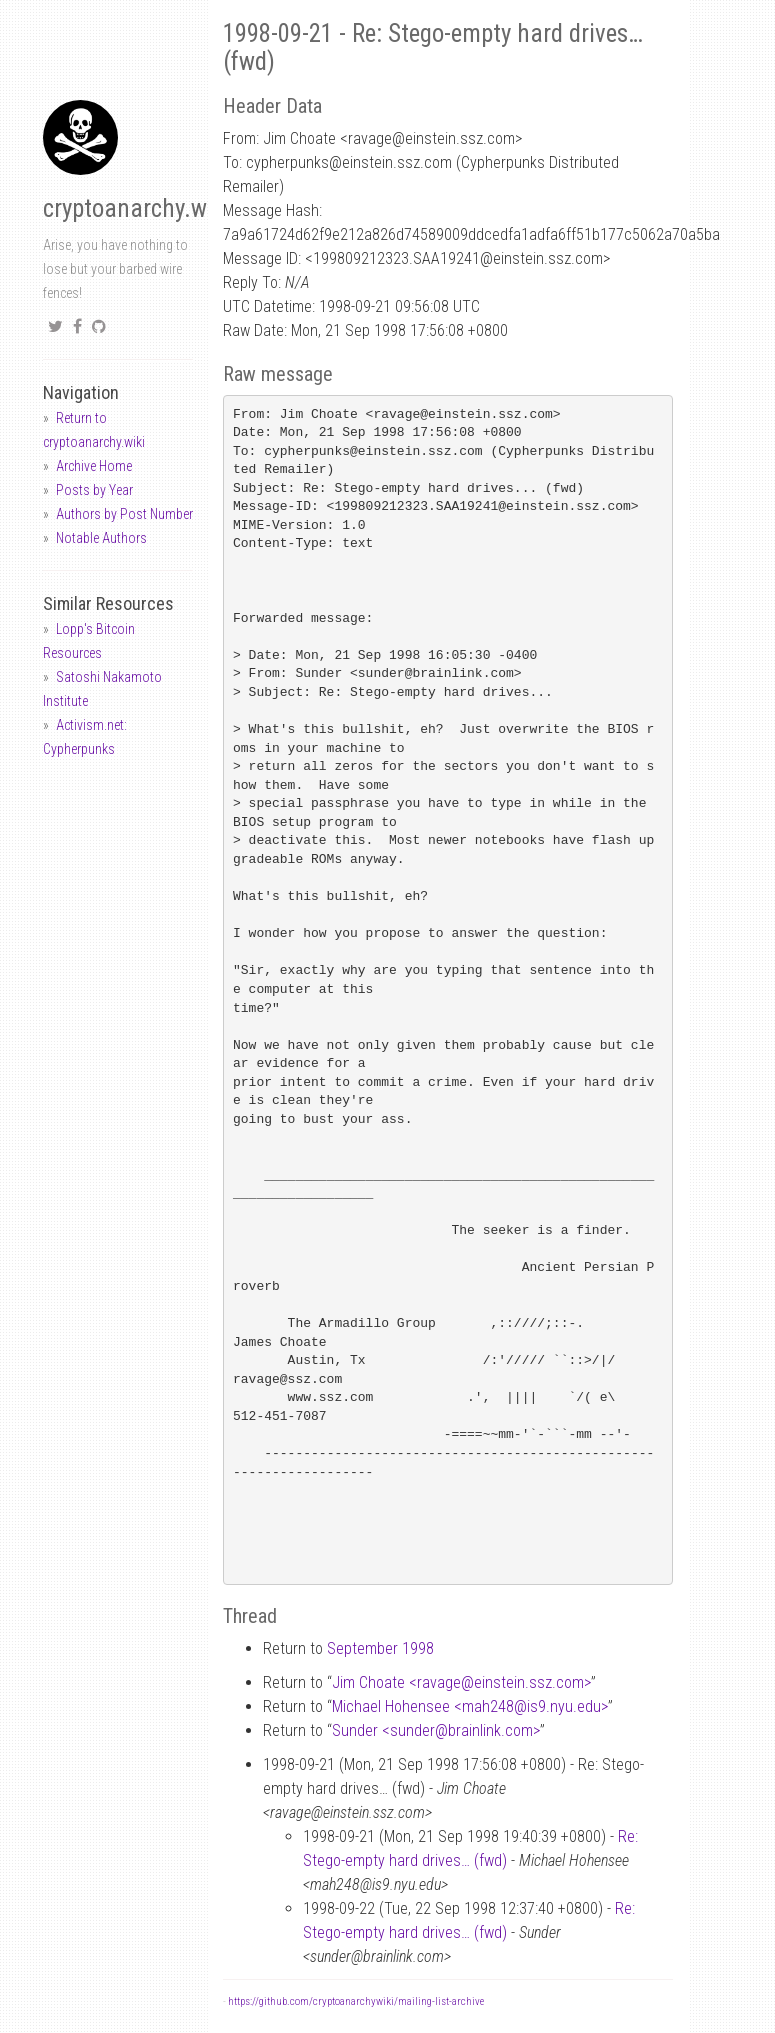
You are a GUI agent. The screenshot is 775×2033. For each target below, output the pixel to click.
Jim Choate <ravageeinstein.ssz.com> (461, 1682)
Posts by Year (94, 490)
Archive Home (94, 466)
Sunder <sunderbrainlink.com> (436, 1730)
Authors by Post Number (124, 514)
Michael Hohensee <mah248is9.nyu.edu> (470, 1706)
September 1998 (380, 1648)
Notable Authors (101, 538)
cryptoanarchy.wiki (137, 208)
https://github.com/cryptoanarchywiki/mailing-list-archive (356, 2001)
